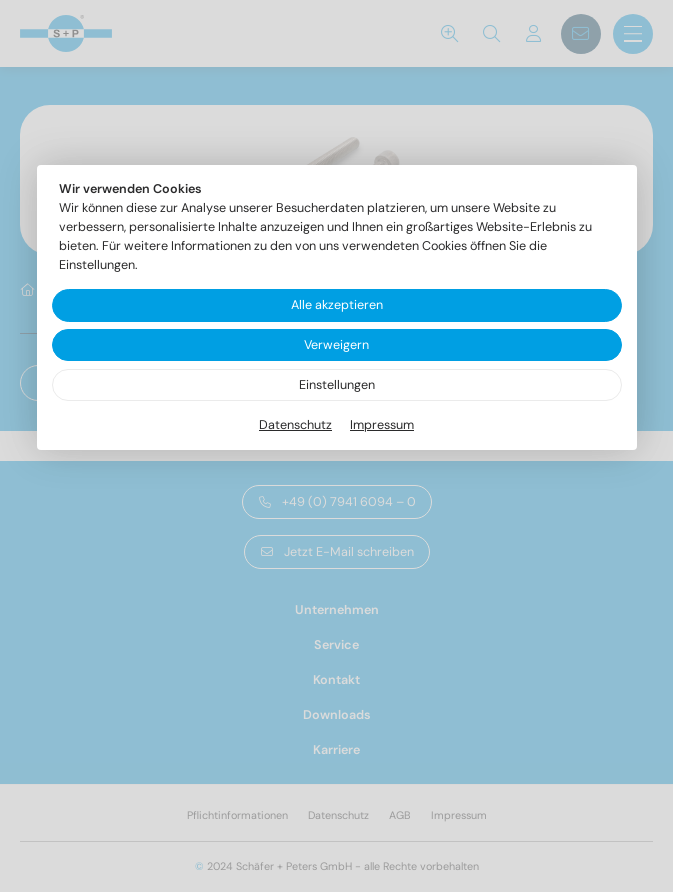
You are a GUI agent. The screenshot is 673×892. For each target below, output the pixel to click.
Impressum (382, 425)
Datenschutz (295, 425)
